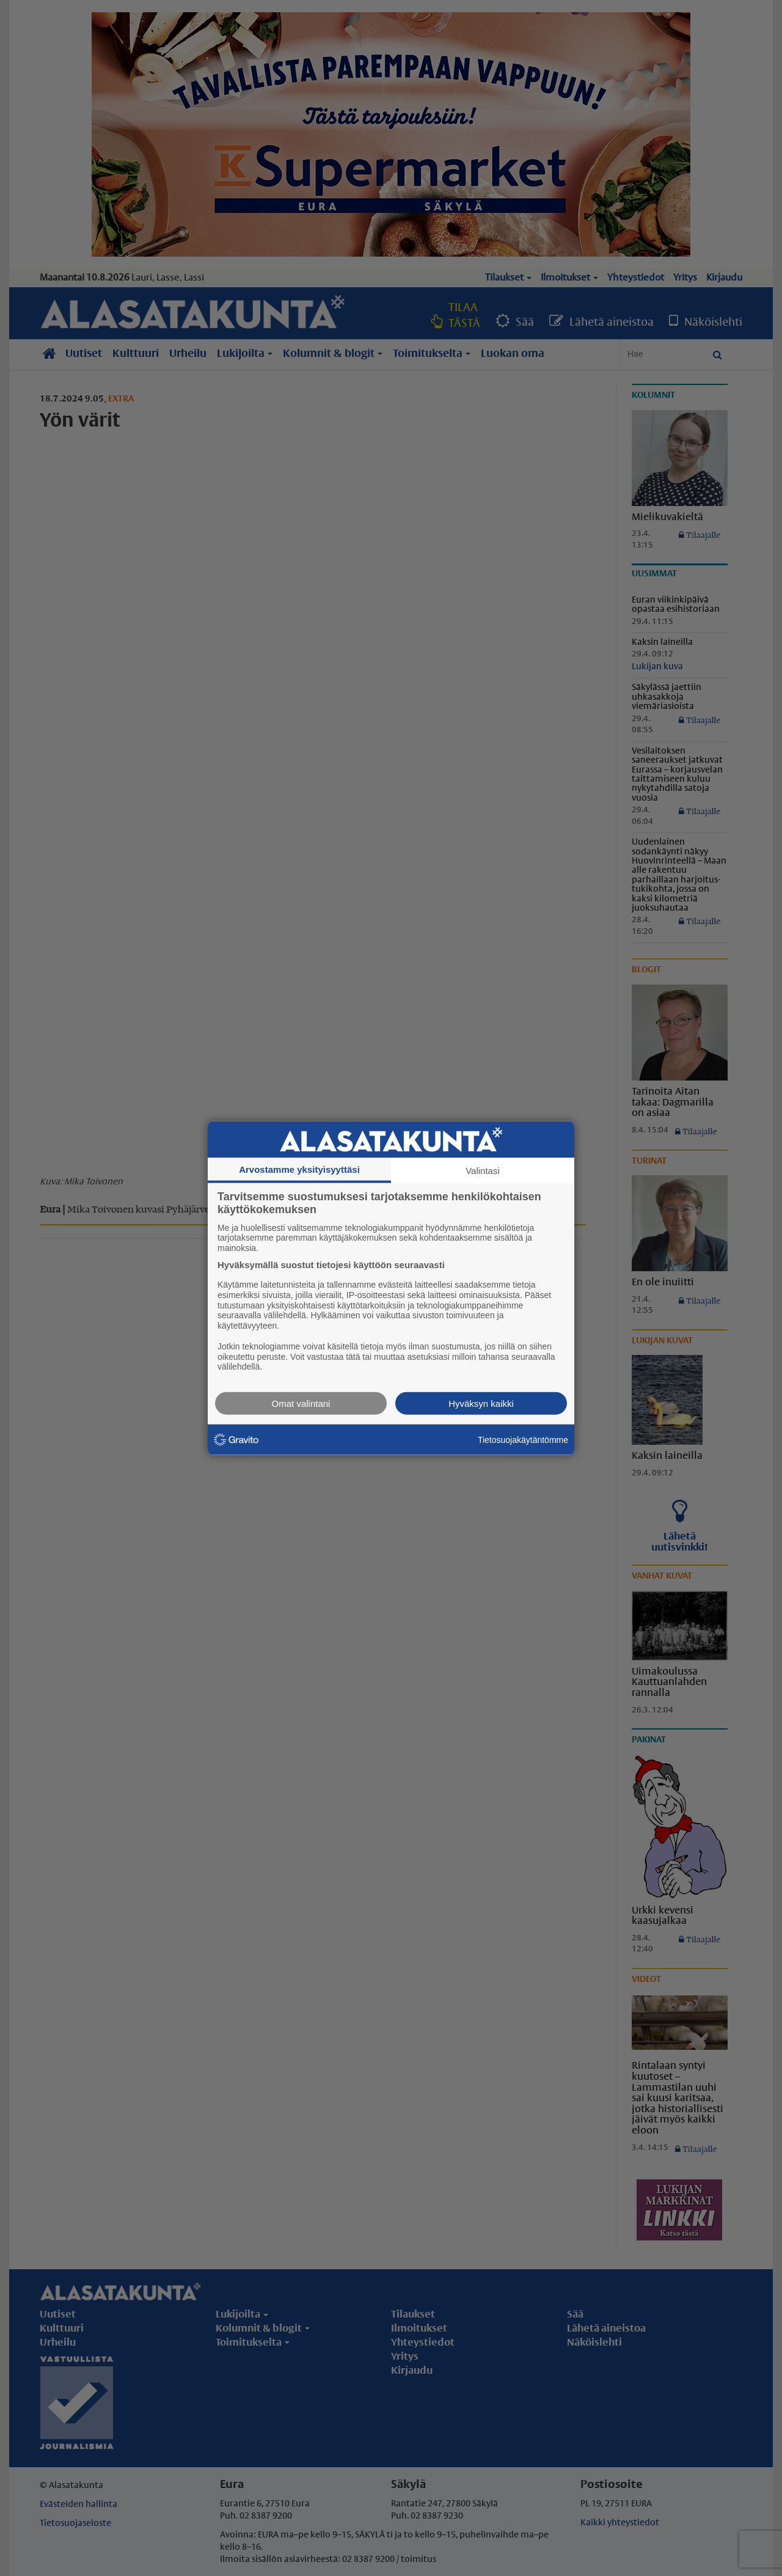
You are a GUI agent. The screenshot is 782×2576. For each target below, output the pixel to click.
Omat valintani (301, 1403)
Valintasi (483, 1170)
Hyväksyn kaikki (481, 1403)
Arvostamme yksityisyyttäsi (299, 1169)
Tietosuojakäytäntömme (523, 1439)
